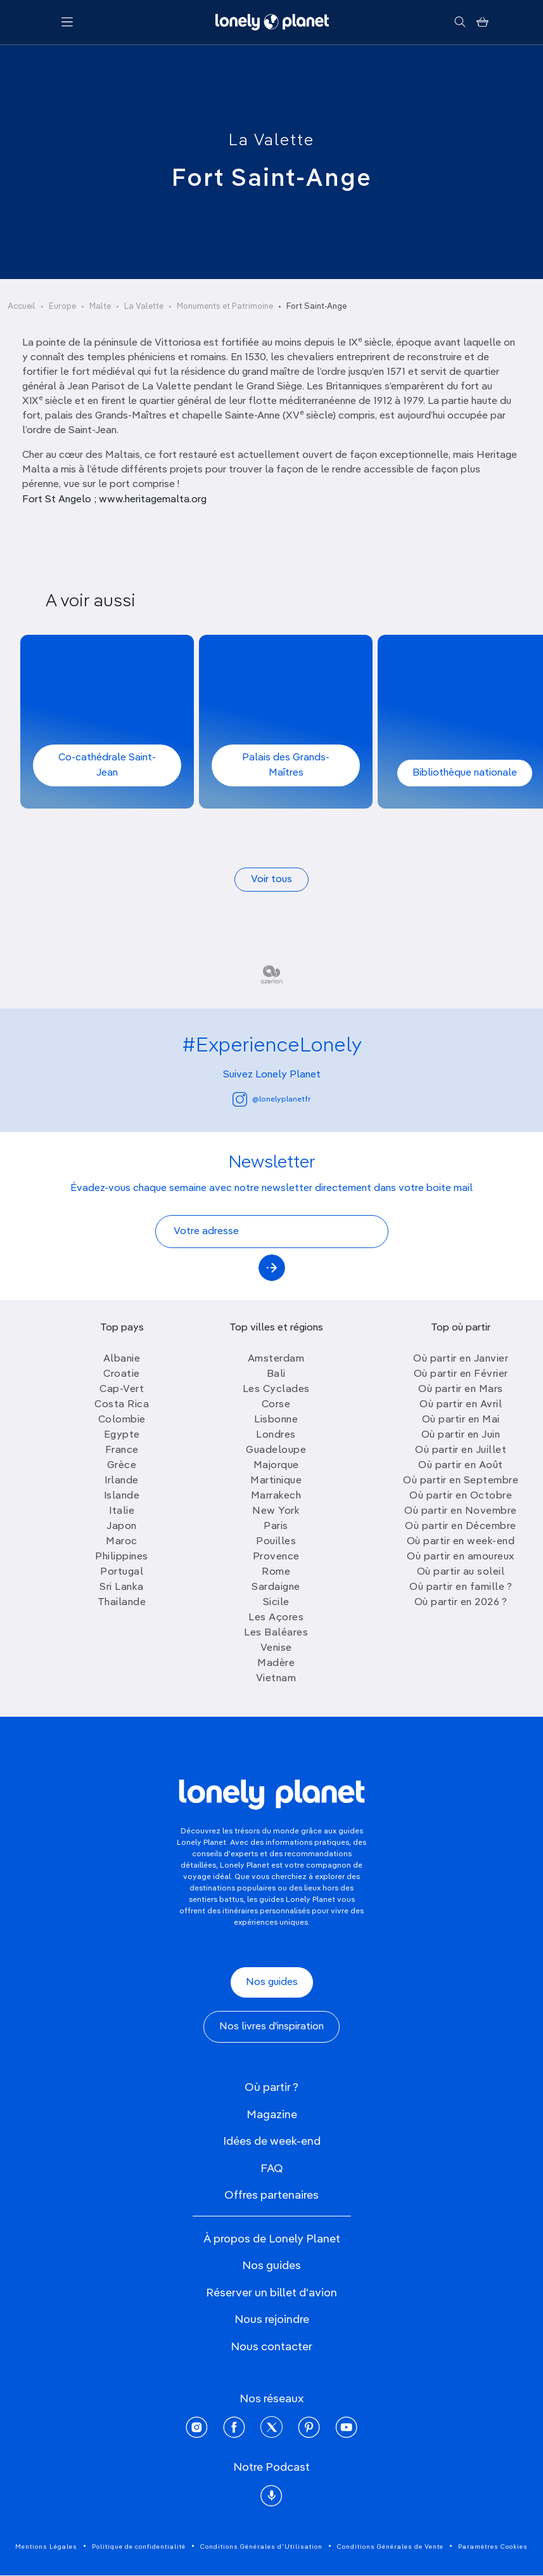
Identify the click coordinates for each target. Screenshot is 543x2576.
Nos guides (272, 1982)
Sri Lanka (121, 1587)
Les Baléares (276, 1633)
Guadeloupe (276, 1450)
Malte (100, 306)
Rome (276, 1572)
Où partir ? (271, 2087)
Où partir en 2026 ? (461, 1602)
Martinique (276, 1481)
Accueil (21, 306)
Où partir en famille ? (460, 1587)
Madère (276, 1663)
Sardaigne (276, 1587)
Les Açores (275, 1618)
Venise (276, 1648)
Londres (276, 1435)
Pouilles (276, 1542)
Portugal (121, 1572)
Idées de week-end (272, 2141)
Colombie (122, 1420)
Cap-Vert (121, 1389)
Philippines (121, 1557)
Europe (62, 306)
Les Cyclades (276, 1389)
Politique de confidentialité (139, 2547)
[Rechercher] (459, 22)
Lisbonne (276, 1420)
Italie (121, 1511)
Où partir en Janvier (460, 1359)
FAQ (271, 2169)
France (122, 1450)
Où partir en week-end (461, 1542)
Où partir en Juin (461, 1435)
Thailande (122, 1602)
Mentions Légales (46, 2547)
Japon (121, 1526)
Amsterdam (276, 1359)
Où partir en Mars (460, 1389)
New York (276, 1511)
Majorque (276, 1465)
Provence (276, 1557)
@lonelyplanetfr (271, 1099)
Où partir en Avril (460, 1405)
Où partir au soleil (461, 1572)
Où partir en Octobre (460, 1496)
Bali (276, 1374)
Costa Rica (121, 1405)
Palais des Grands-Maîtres (285, 765)
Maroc (121, 1542)
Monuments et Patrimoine (225, 306)
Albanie (122, 1359)
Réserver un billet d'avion (271, 2293)
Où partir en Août (460, 1465)
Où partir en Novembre (460, 1511)
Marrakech (276, 1496)
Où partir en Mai (461, 1420)
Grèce (122, 1465)
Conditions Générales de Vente (390, 2547)
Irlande (122, 1481)
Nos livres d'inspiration (271, 2027)
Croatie (121, 1374)
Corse (276, 1405)
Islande (122, 1496)
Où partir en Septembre (460, 1481)
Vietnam (276, 1679)
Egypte (122, 1435)
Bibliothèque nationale (464, 773)
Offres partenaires (271, 2195)
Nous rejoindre (271, 2320)
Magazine (271, 2115)
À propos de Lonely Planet (271, 2239)
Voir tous (271, 880)
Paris (276, 1526)
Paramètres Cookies (493, 2547)
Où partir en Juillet (460, 1450)
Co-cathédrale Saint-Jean (107, 765)
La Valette (271, 141)
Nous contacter (271, 2347)
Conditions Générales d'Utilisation (261, 2547)
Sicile (276, 1602)
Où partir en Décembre (460, 1526)
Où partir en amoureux (460, 1557)
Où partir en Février (461, 1374)
